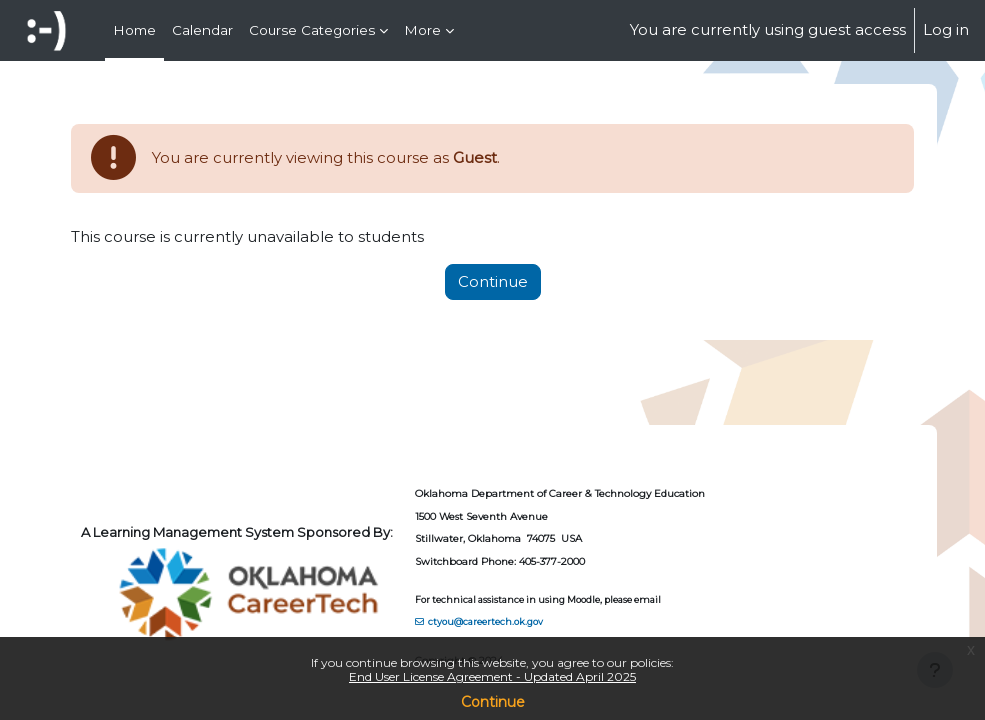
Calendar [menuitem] (202, 30)
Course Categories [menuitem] (312, 30)
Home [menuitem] (134, 30)
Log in (946, 30)
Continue (493, 702)
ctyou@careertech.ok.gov (485, 621)
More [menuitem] (422, 30)
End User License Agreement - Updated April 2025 (492, 676)
